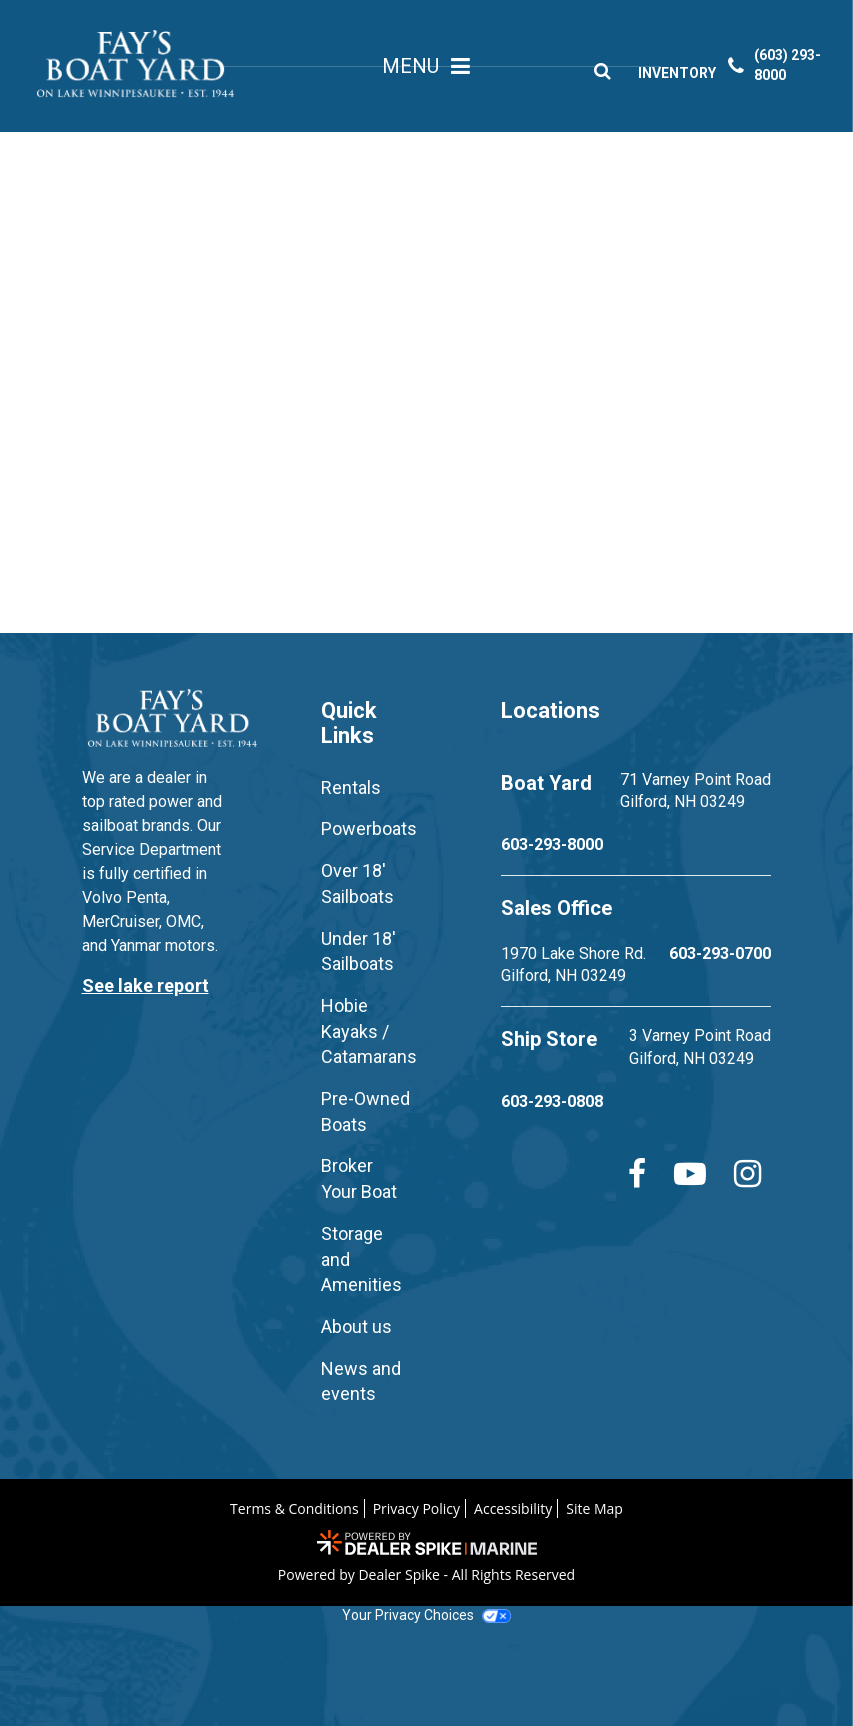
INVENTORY (682, 75)
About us (356, 1326)
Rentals (351, 787)
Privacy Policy (416, 1508)
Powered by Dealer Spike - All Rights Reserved (426, 1574)
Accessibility (513, 1508)
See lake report (145, 985)
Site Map (594, 1508)
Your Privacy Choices (426, 1615)
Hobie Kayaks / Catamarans (369, 1031)
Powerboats (369, 828)
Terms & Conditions (294, 1508)
